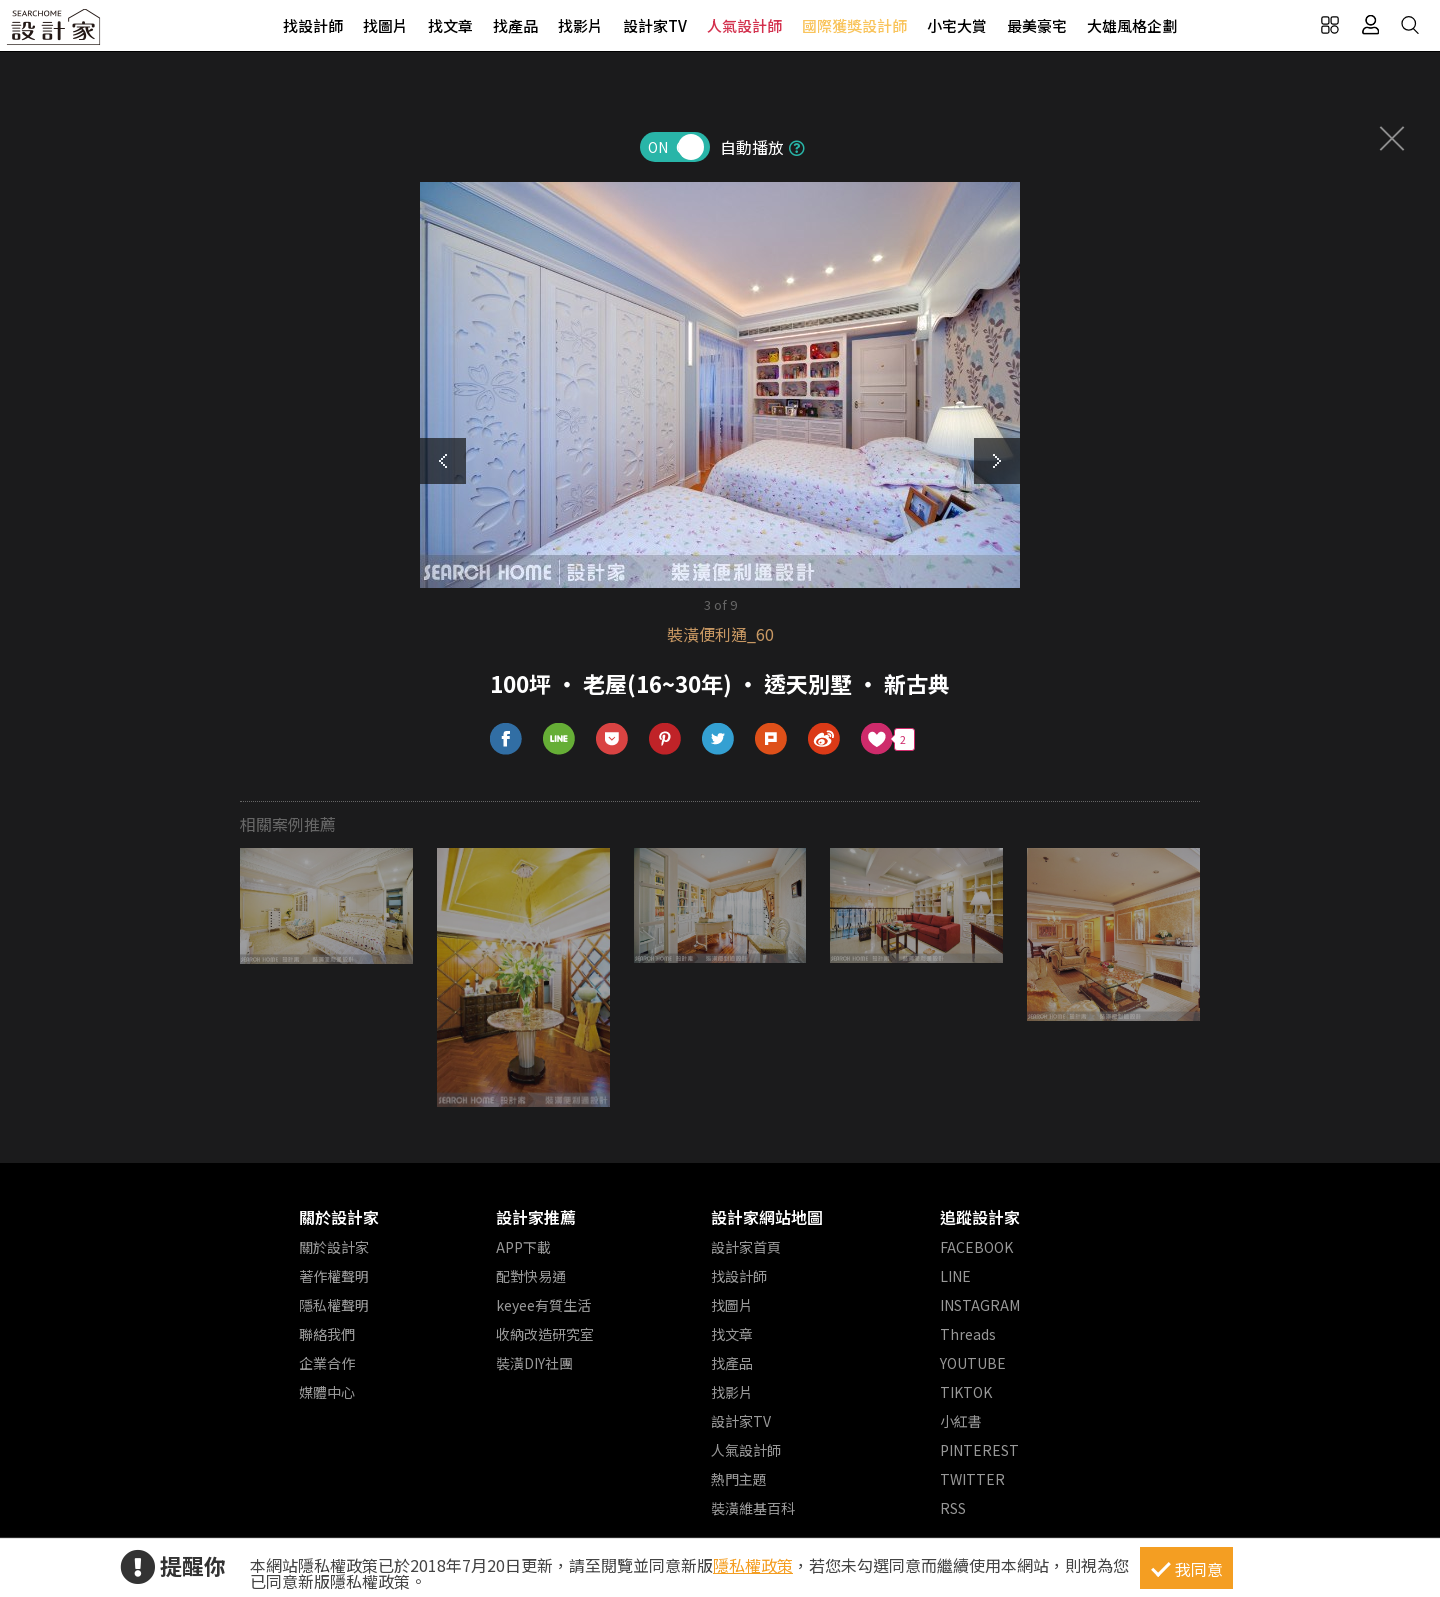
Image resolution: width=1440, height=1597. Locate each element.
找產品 (515, 25)
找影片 (580, 25)
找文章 (450, 25)
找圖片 (385, 25)
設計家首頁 (746, 1247)
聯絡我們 (327, 1334)
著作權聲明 (334, 1276)
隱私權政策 (753, 1565)
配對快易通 (531, 1276)
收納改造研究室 (545, 1334)
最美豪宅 (1037, 25)
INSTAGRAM (980, 1305)
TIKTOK (966, 1392)
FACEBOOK (976, 1247)
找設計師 (313, 25)
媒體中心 (327, 1392)
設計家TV (655, 25)
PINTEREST (979, 1450)
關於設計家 (339, 1217)
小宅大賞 (957, 25)
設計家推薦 (536, 1217)
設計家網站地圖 (767, 1217)
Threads (968, 1334)
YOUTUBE (973, 1363)
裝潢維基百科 (753, 1508)
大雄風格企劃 (1132, 25)
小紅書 (961, 1421)
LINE (955, 1276)
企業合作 (327, 1363)
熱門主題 (739, 1479)
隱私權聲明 (334, 1305)
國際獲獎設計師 (854, 25)
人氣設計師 (744, 25)
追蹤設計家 (980, 1217)
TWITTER (972, 1479)
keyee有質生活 (543, 1305)
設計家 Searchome (55, 32)
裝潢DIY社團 (534, 1363)
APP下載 (523, 1247)
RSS (953, 1508)
